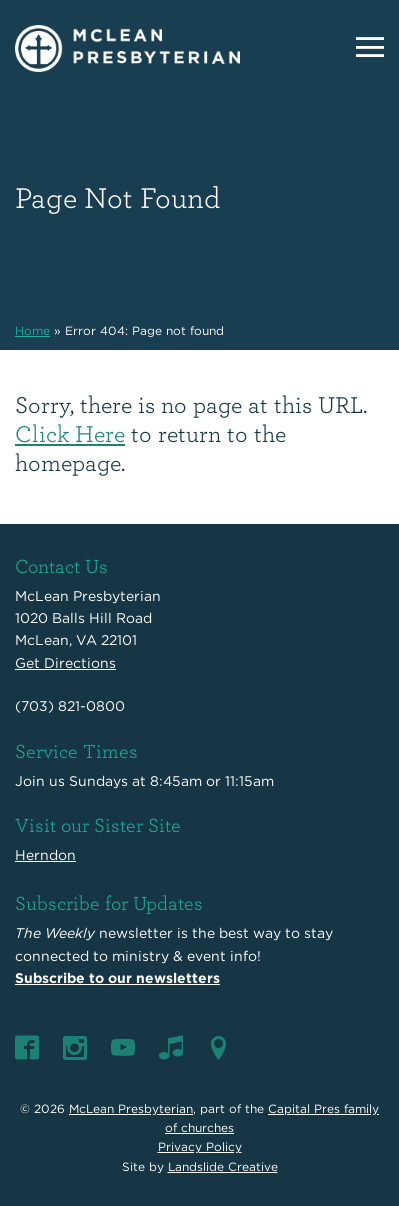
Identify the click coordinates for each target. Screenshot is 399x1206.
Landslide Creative (223, 1166)
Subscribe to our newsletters (117, 978)
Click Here (70, 433)
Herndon (45, 855)
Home (32, 330)
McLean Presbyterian (131, 1108)
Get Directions (65, 663)
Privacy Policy (200, 1146)
